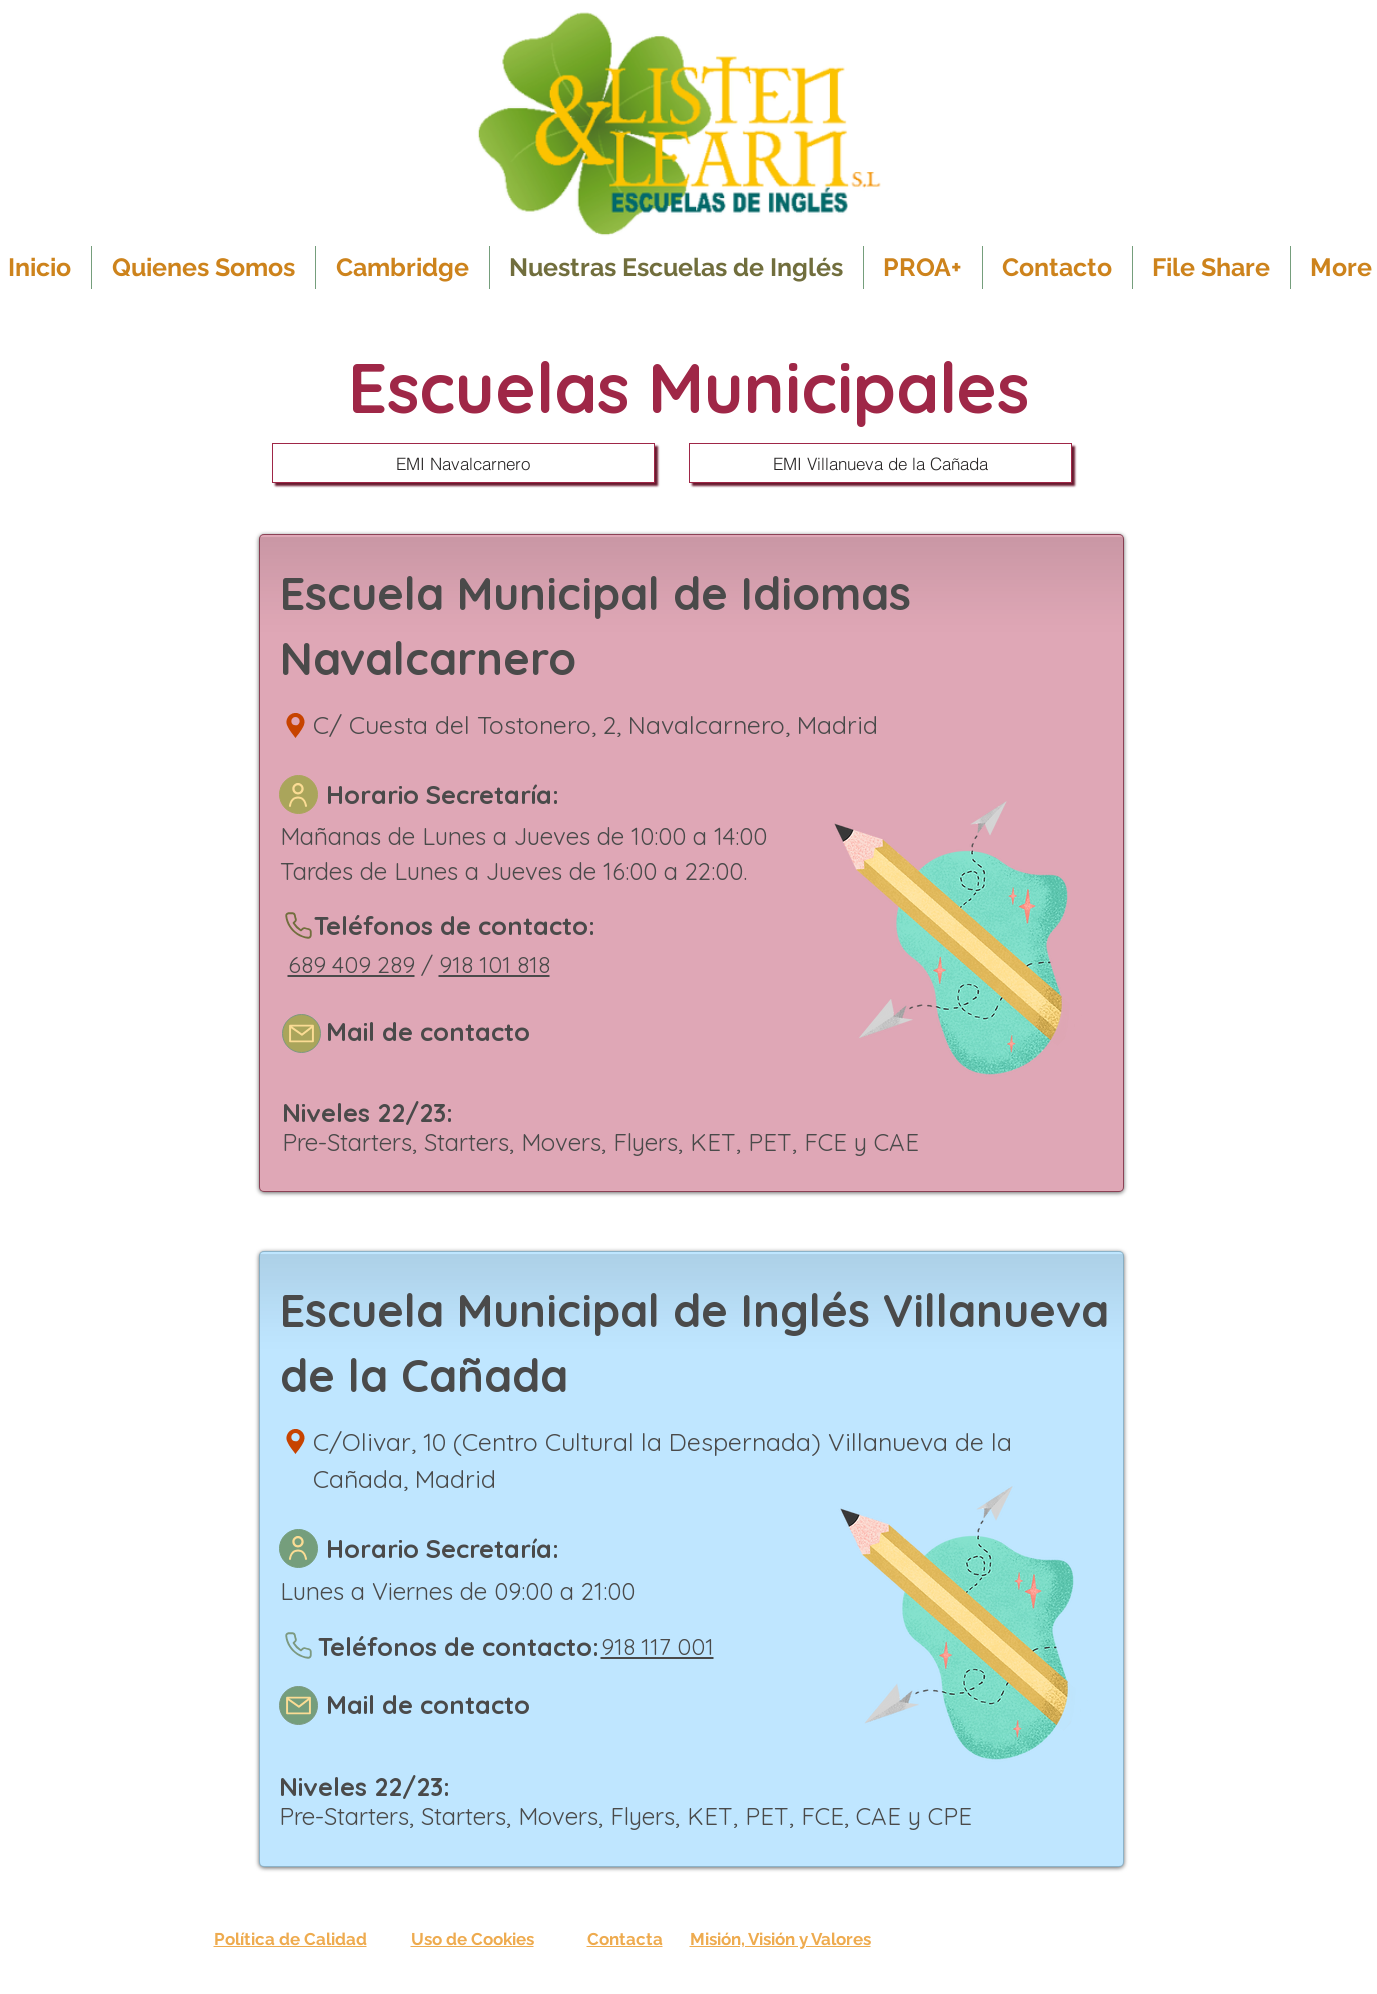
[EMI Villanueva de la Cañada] (880, 463)
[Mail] (301, 1033)
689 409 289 (351, 964)
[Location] (296, 725)
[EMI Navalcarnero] (463, 463)
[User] (298, 794)
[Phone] (299, 925)
